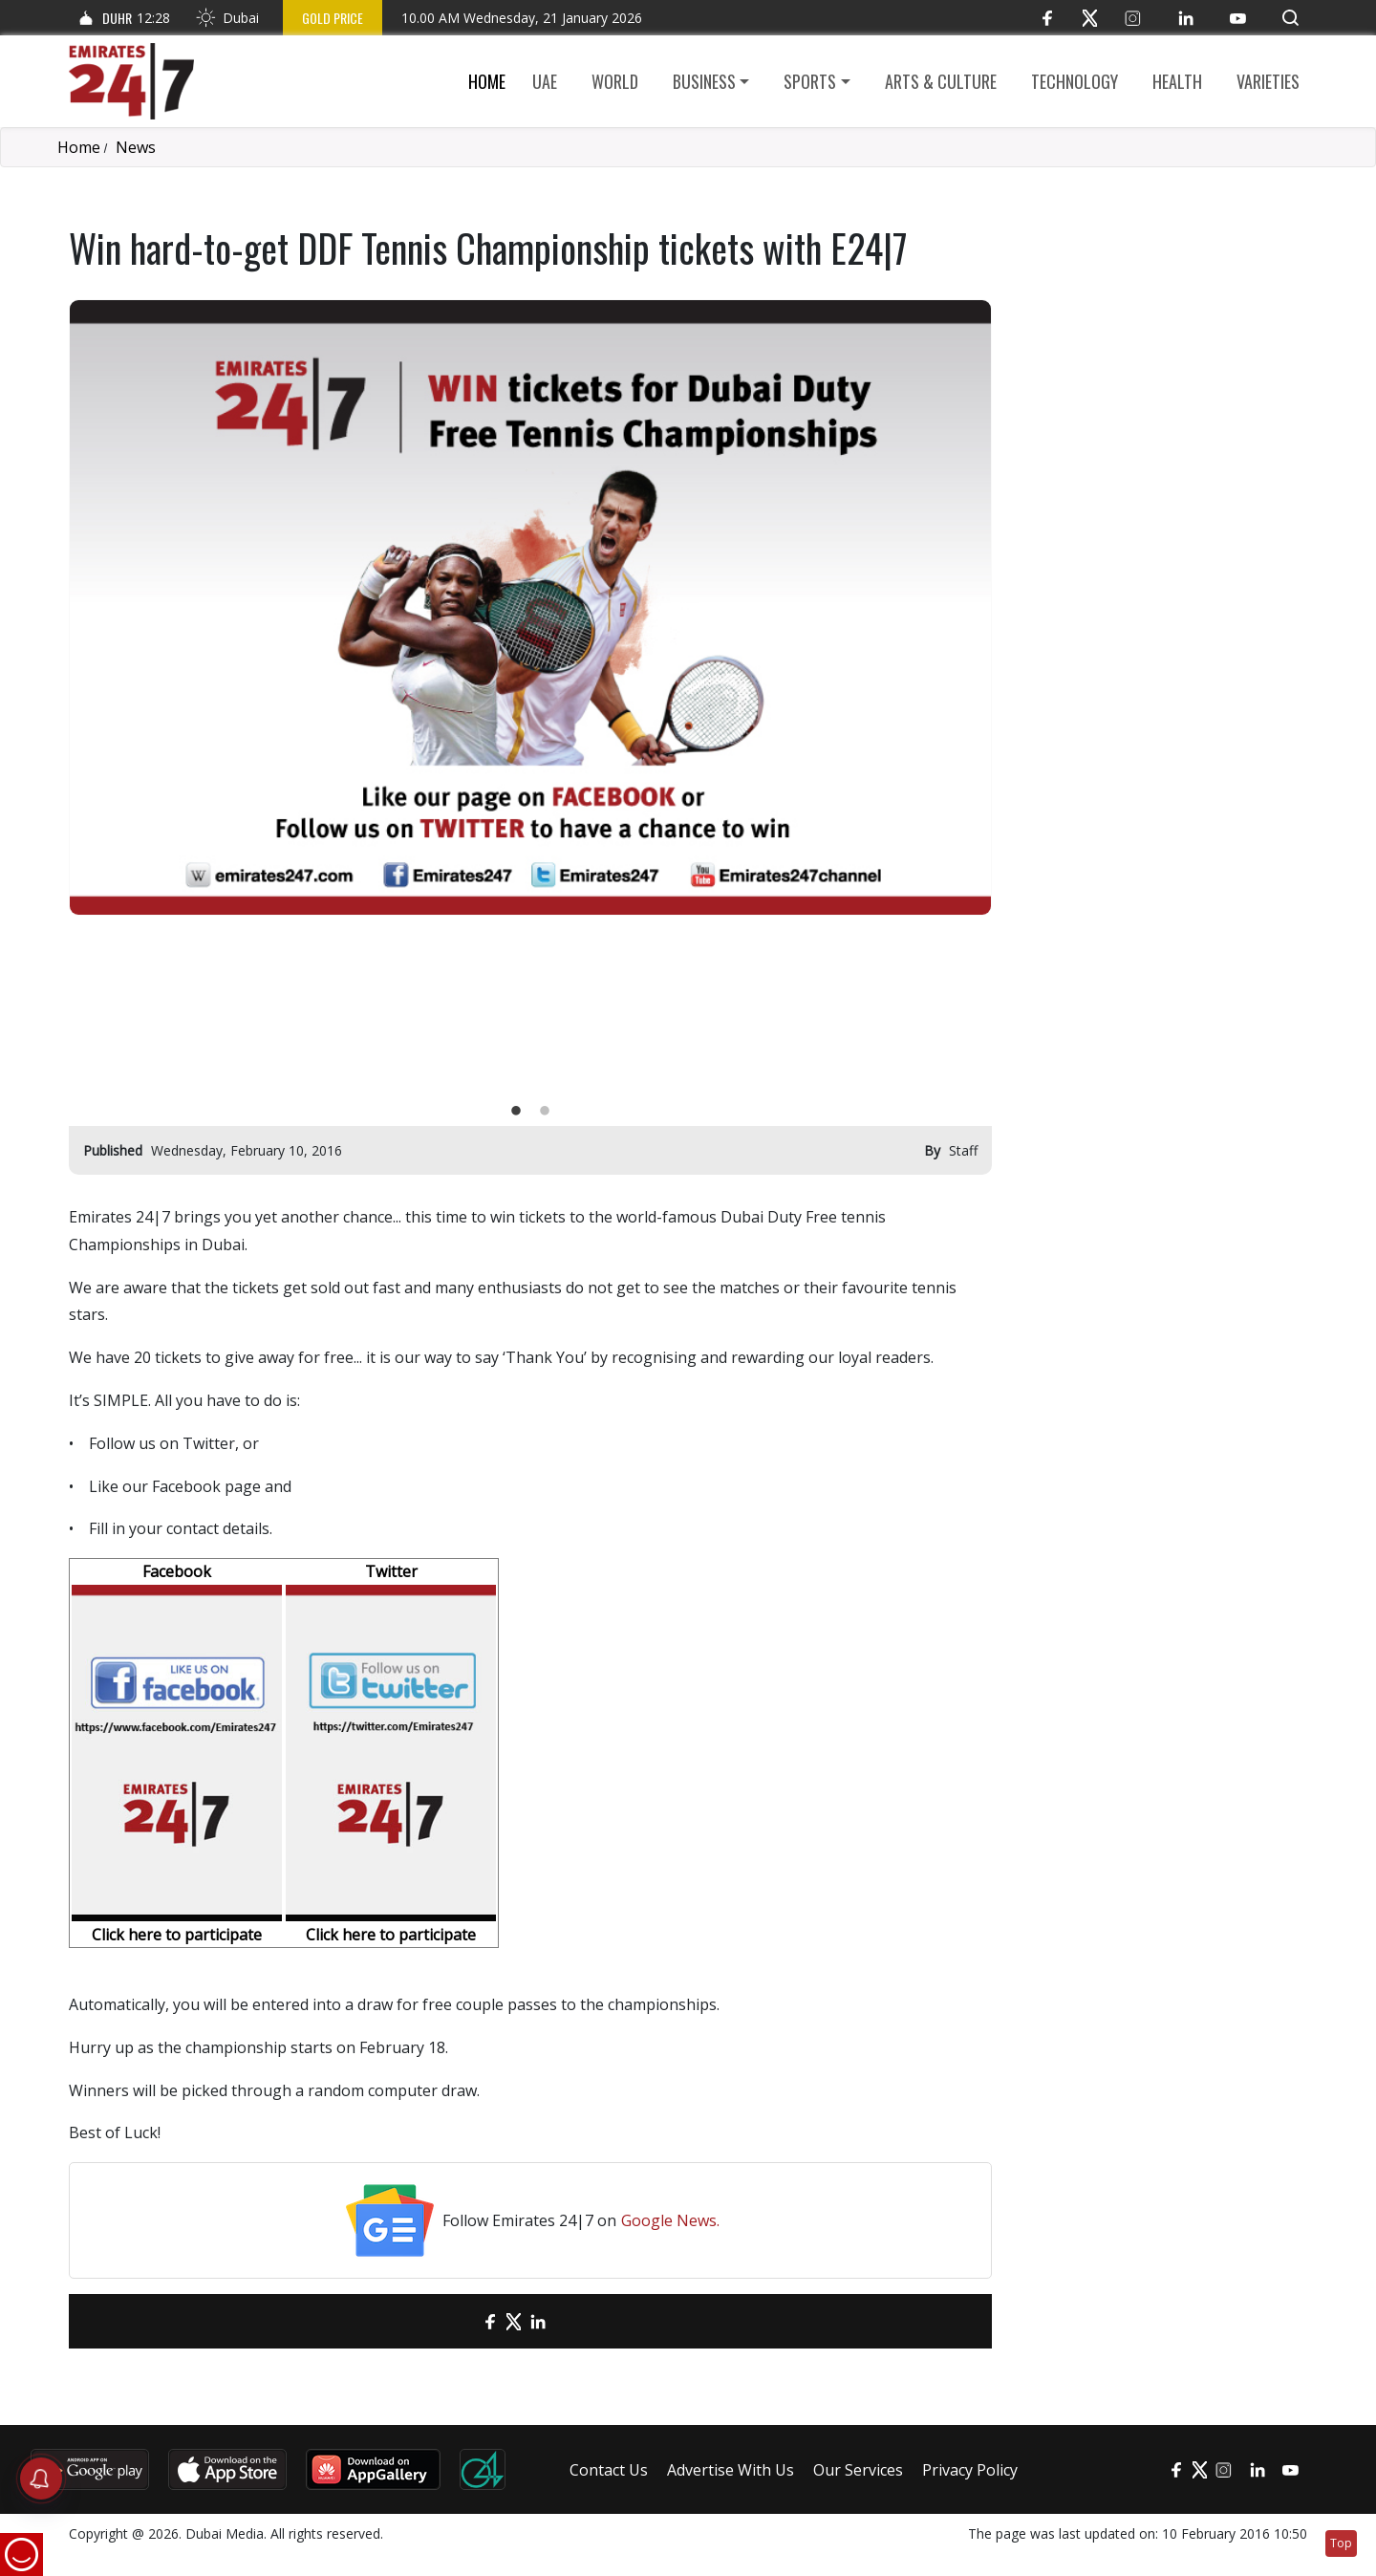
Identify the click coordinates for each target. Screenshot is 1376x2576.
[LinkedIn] (1185, 17)
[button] (1290, 17)
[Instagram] (1133, 17)
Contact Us (609, 2469)
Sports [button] (810, 81)
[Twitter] (1090, 17)
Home (486, 81)
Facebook (176, 1571)
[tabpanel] (530, 607)
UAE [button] (544, 81)
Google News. (670, 2220)
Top (1341, 2543)
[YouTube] (1238, 17)
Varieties (1268, 81)
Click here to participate (177, 1934)
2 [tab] (544, 1111)
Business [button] (704, 81)
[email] (456, 2321)
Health (1177, 81)
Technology (1074, 81)
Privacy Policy (970, 2469)
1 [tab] (516, 1111)
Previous (98, 698)
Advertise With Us (730, 2469)
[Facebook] (1047, 17)
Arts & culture (941, 81)
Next (962, 698)
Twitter (391, 1571)
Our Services (858, 2469)
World (614, 81)
